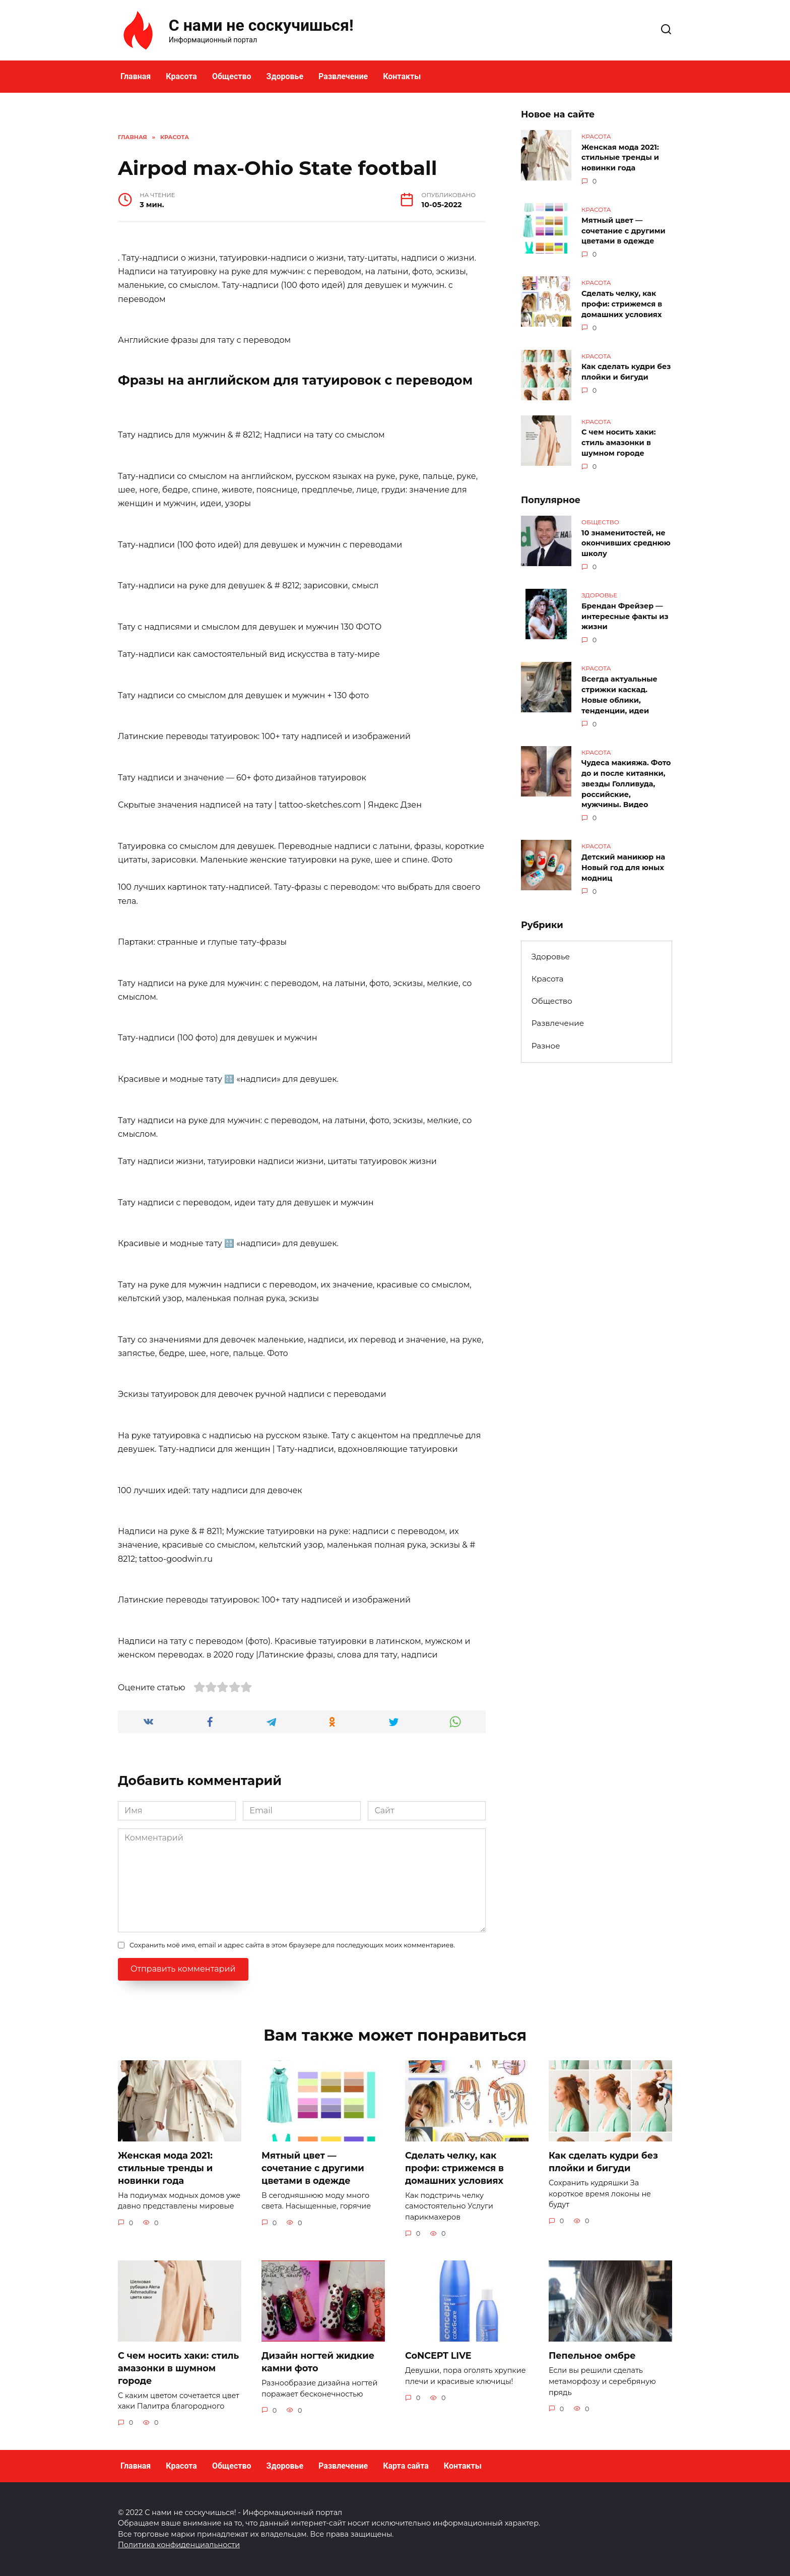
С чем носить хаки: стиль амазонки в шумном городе (618, 439)
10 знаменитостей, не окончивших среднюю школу (626, 539)
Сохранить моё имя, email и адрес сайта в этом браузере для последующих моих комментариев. (292, 1945)
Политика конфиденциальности (179, 2545)
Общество (231, 76)
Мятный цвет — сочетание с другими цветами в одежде (623, 229)
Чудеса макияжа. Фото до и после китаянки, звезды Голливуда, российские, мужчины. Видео (626, 776)
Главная (135, 76)
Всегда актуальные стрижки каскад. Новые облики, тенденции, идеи (619, 688)
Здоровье (285, 76)
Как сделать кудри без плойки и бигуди (626, 369)
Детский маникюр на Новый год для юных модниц (623, 858)
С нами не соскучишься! (261, 25)
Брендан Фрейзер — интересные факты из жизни (625, 611)
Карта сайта (406, 2466)
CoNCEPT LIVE (438, 2355)
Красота (181, 76)
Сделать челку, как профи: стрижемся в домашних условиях (621, 301)
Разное (546, 1035)
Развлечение (343, 76)
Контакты (402, 76)
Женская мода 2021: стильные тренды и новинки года (620, 157)
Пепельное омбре (592, 2355)
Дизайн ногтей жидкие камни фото (317, 2361)
